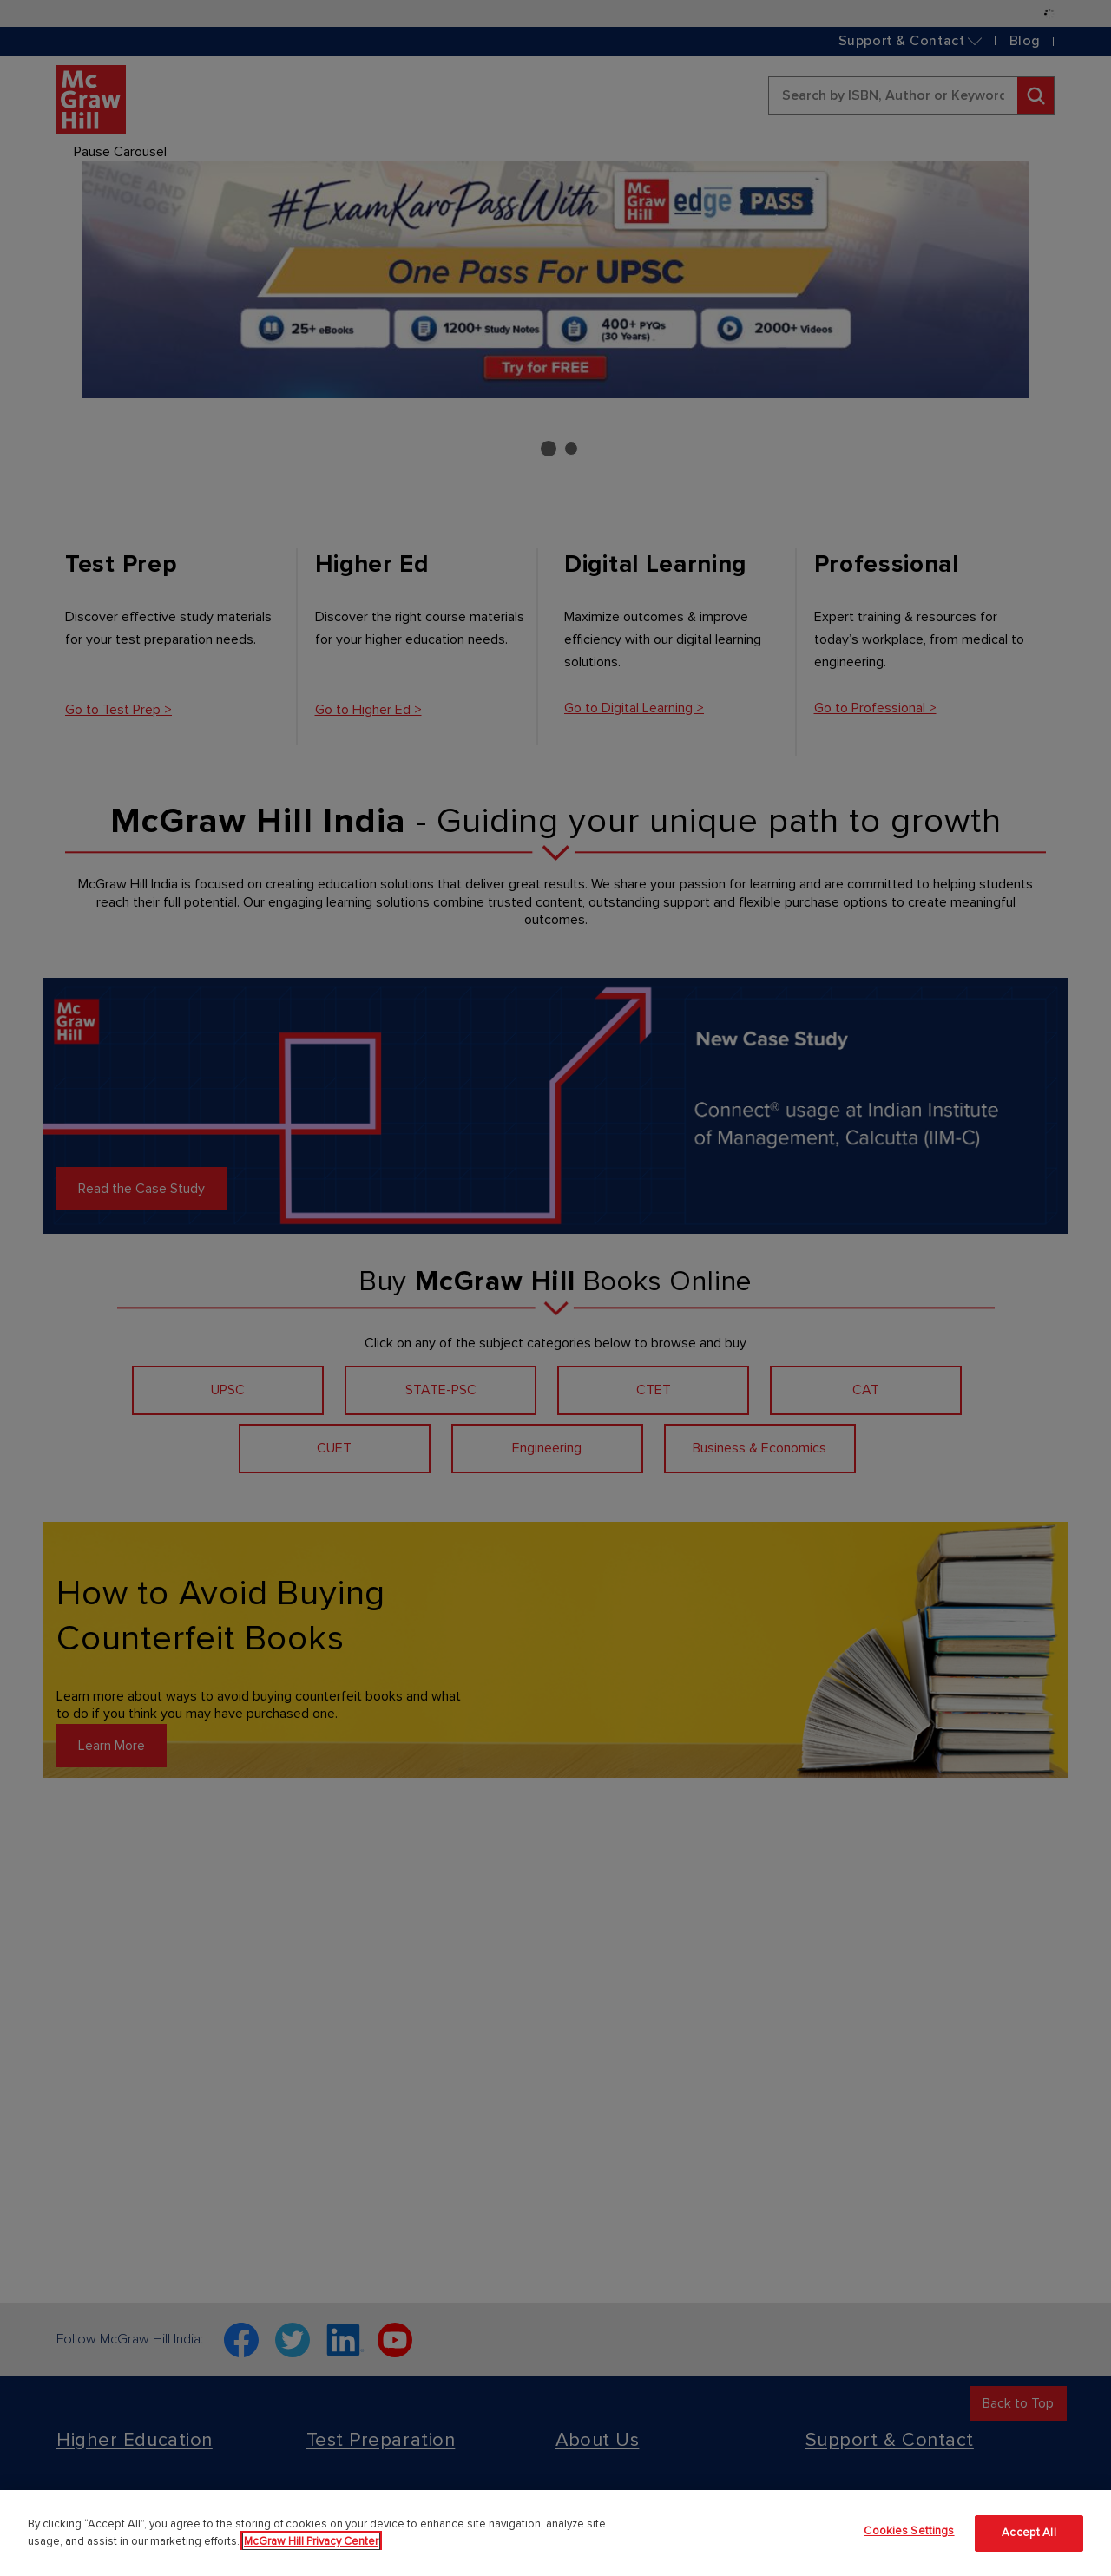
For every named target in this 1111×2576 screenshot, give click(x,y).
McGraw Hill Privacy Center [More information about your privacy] (311, 2541)
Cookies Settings (909, 2531)
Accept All (1028, 2533)
